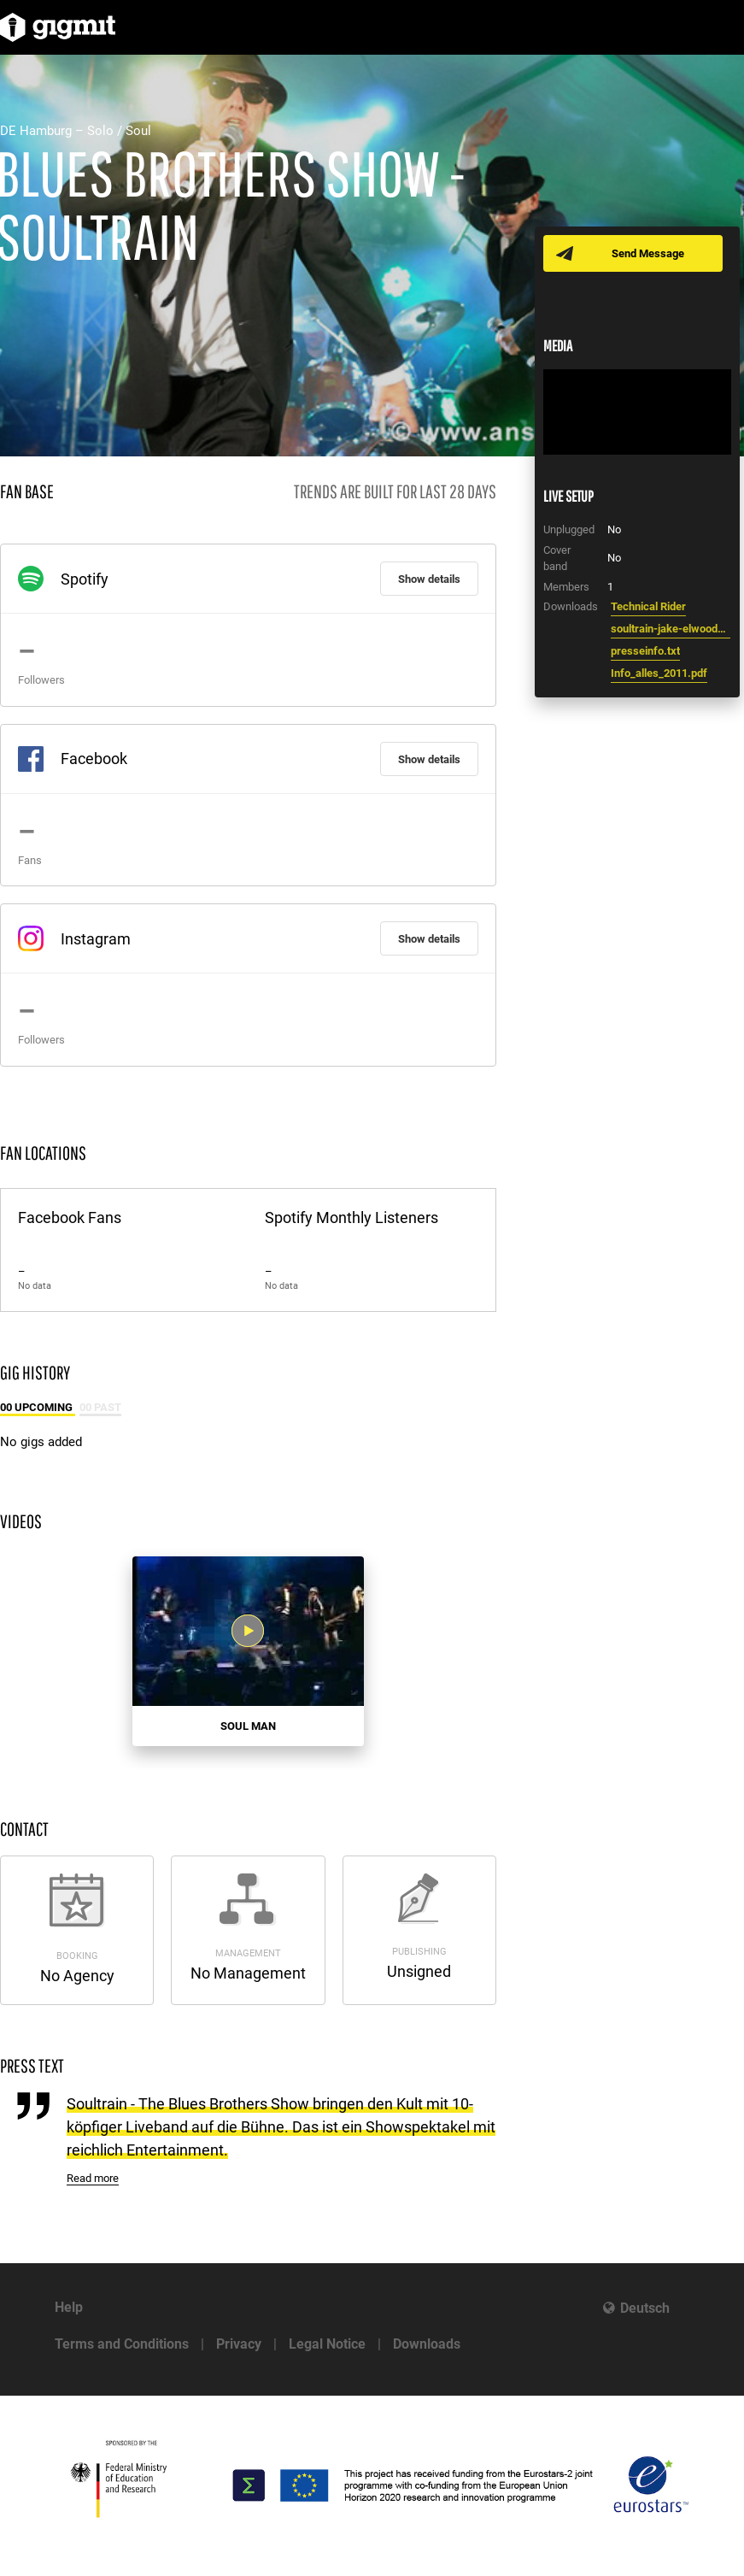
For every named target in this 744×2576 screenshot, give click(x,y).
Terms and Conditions (122, 2344)
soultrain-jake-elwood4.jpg (670, 628)
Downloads (426, 2344)
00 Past (100, 1407)
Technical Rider (648, 606)
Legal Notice (327, 2344)
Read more (93, 2178)
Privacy (238, 2344)
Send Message (648, 253)
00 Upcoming (37, 1407)
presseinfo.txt (645, 650)
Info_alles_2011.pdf (659, 673)
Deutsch (645, 2308)
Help (69, 2307)
